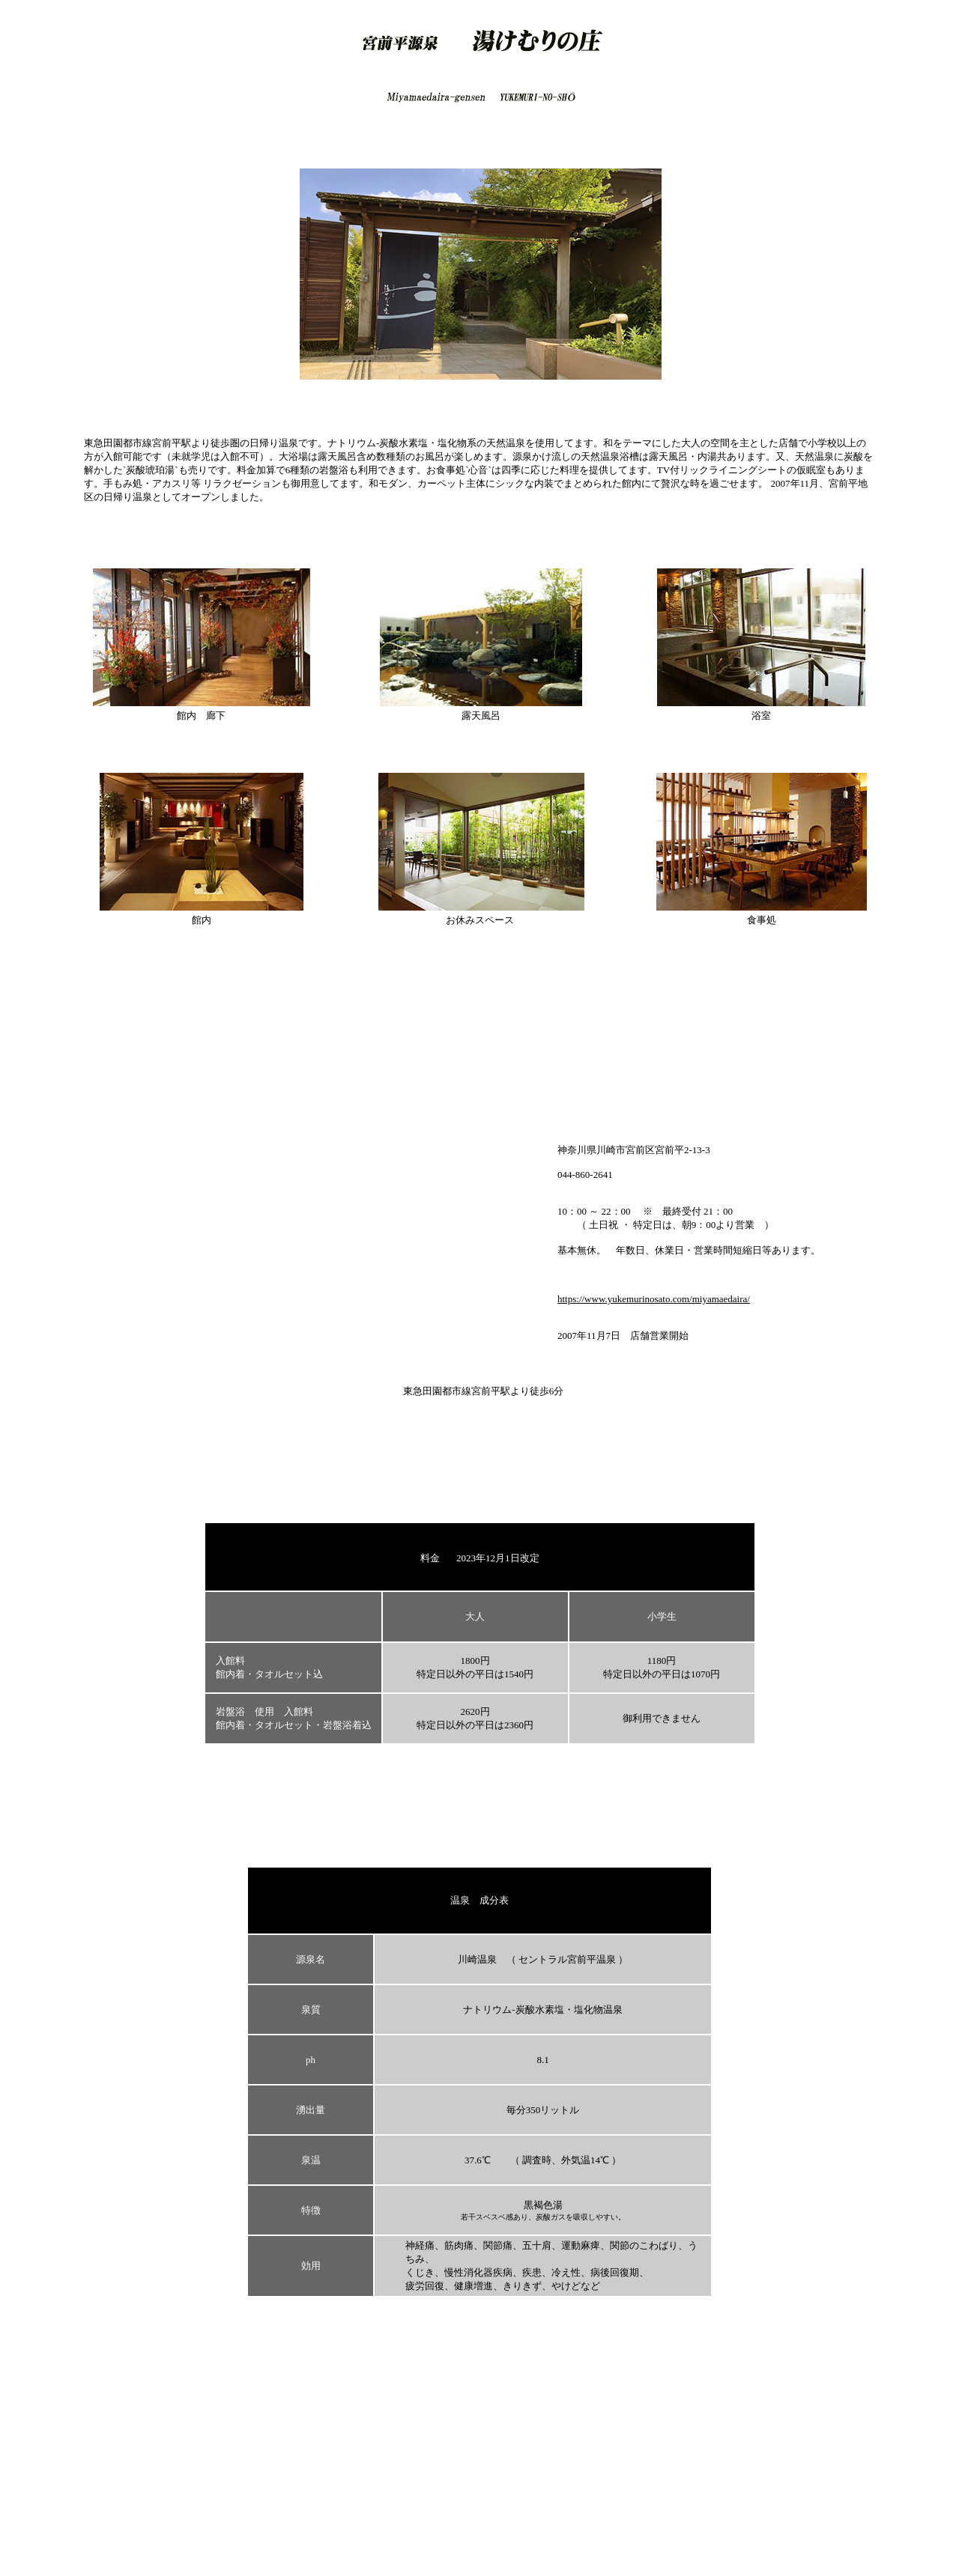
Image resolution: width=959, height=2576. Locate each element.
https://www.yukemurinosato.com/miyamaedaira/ (653, 1298)
